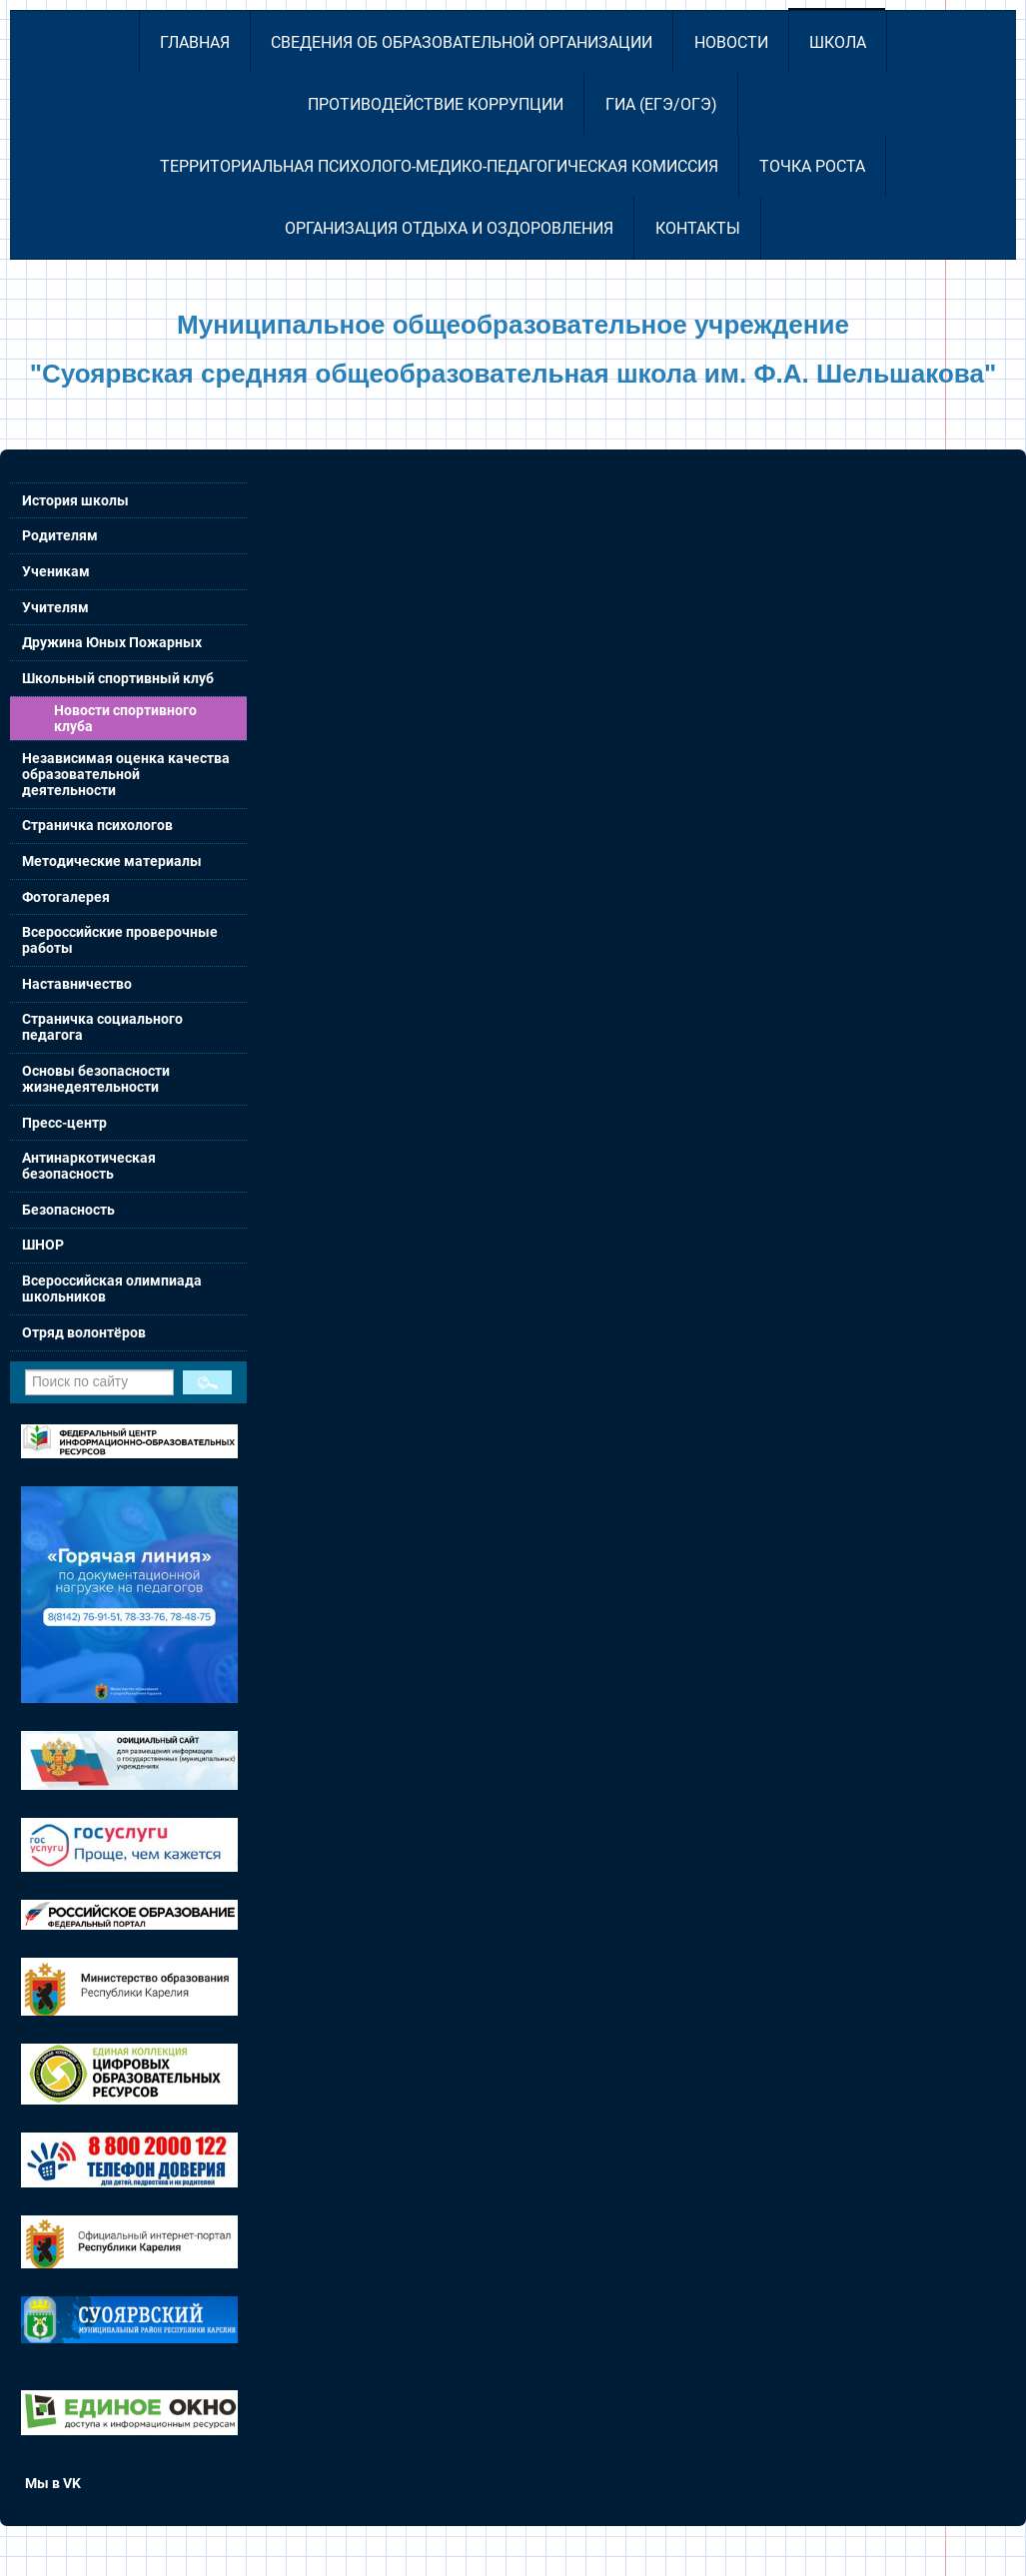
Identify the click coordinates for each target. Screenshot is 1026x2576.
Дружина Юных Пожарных (112, 642)
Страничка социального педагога (102, 1027)
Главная (195, 42)
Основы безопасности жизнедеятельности (96, 1079)
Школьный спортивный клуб (118, 678)
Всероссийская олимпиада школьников (112, 1288)
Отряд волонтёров (84, 1332)
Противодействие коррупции (435, 104)
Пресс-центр (64, 1123)
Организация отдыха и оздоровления (449, 228)
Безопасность (68, 1210)
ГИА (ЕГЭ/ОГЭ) (661, 104)
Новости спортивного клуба (125, 718)
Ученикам (56, 571)
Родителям (60, 535)
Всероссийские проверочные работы (120, 940)
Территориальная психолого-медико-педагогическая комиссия (439, 166)
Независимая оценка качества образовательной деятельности (126, 774)
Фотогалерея (66, 897)
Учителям (55, 607)
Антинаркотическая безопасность (89, 1166)
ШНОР (43, 1245)
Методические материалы (112, 861)
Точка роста (812, 166)
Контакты (697, 228)
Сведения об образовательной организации (461, 42)
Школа (837, 42)
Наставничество (77, 984)
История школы (75, 500)
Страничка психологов (97, 825)
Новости (731, 42)
